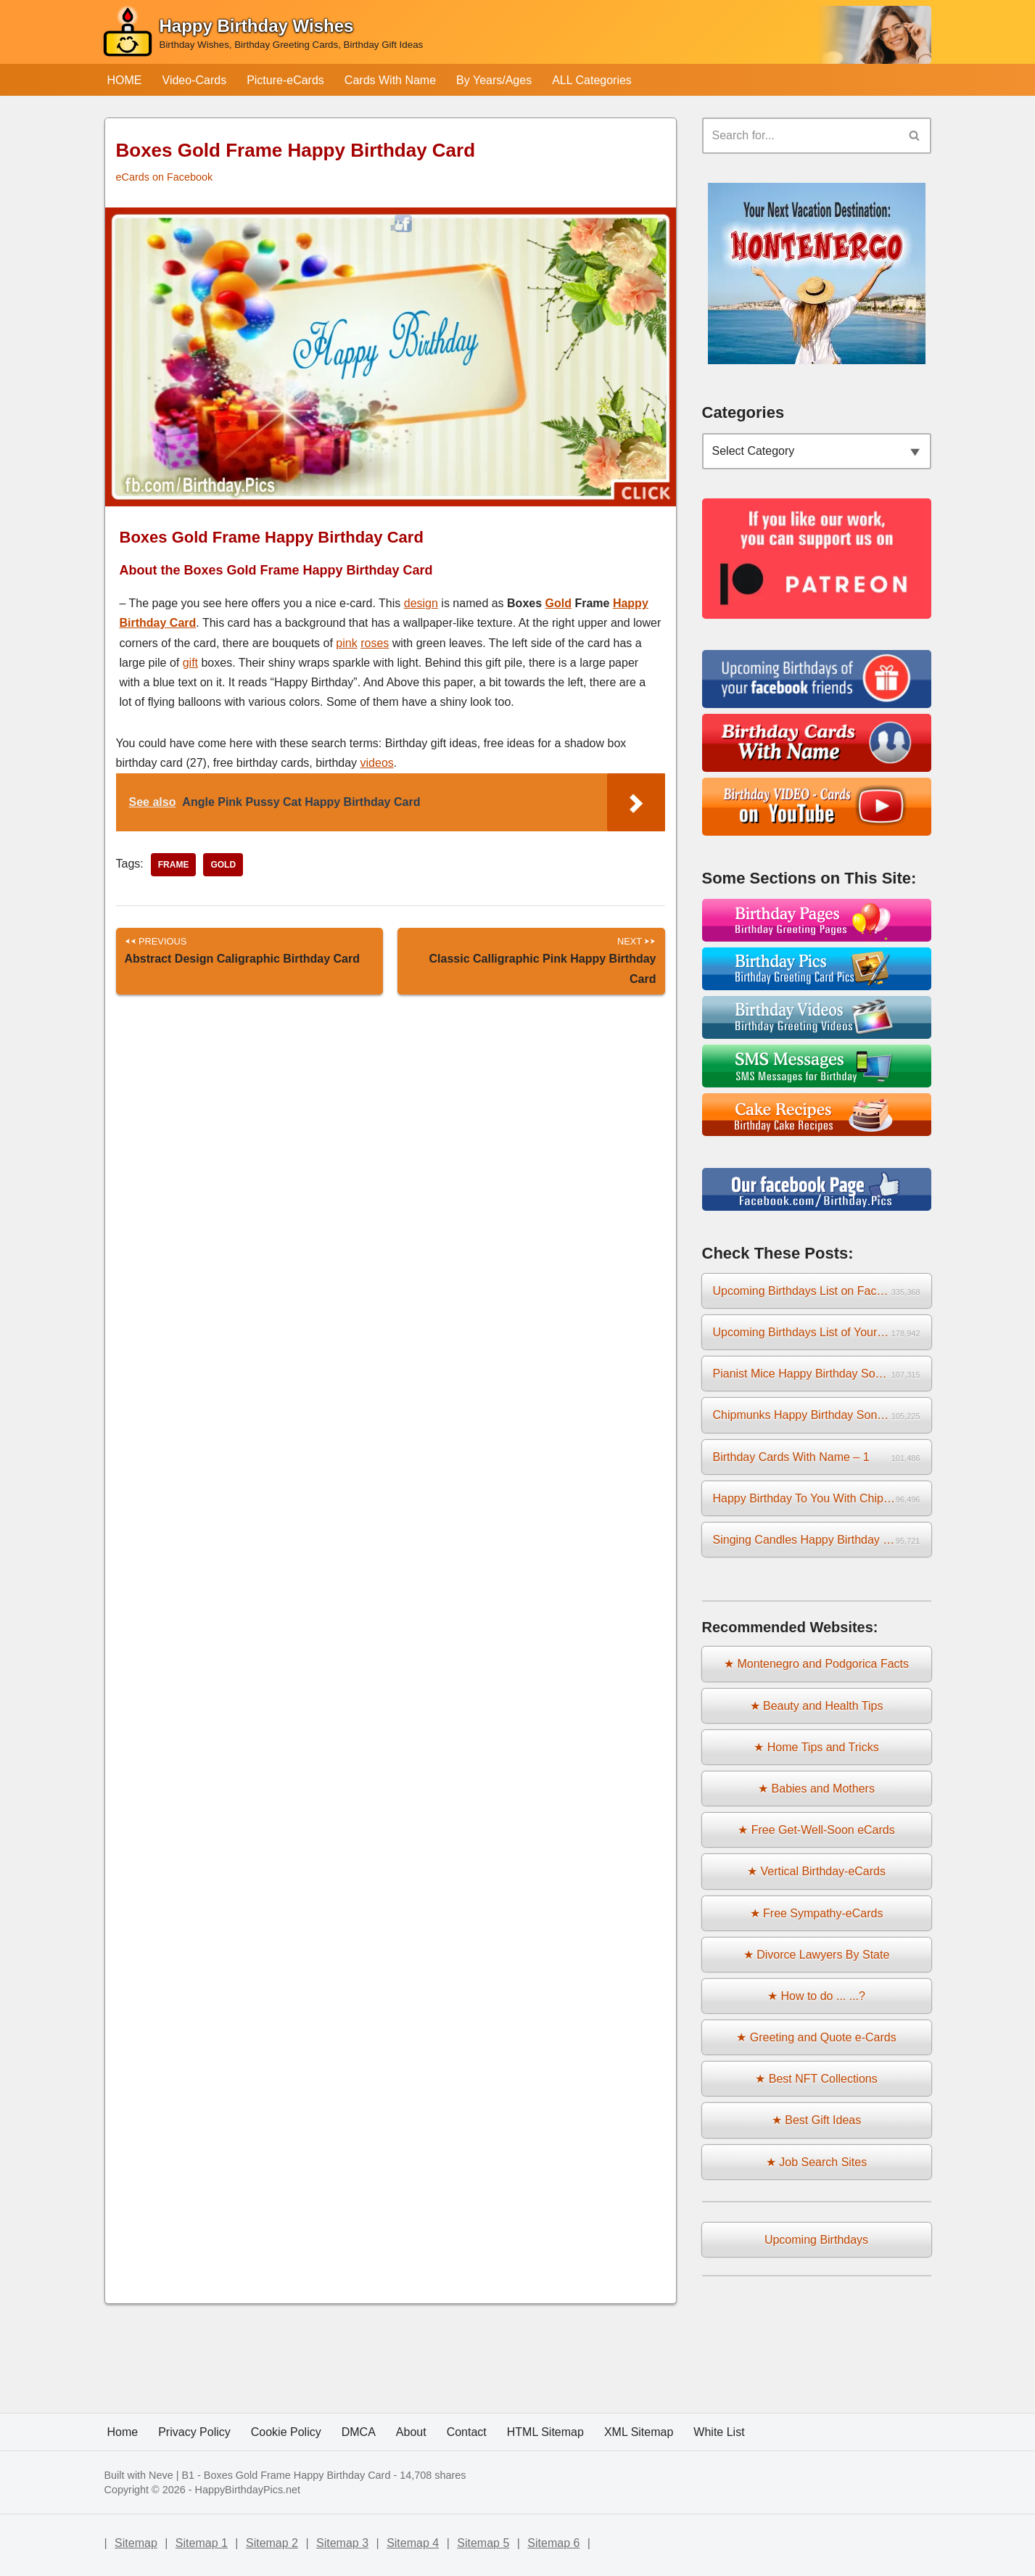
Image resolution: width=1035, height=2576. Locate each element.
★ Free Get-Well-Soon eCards (816, 1830)
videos (377, 763)
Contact (467, 2432)
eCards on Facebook (164, 177)
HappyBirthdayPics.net (248, 2489)
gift (190, 663)
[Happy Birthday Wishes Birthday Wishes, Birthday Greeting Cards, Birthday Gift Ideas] (263, 34)
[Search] (800, 136)
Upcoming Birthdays (816, 2240)
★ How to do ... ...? (816, 1996)
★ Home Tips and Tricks (816, 1747)
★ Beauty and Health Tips (816, 1706)
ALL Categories (592, 80)
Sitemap (136, 2543)
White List (718, 2432)
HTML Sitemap (545, 2432)
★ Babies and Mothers (816, 1788)
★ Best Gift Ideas (816, 2120)
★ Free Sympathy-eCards (816, 1913)
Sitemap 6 (553, 2543)
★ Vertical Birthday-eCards (816, 1871)
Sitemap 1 (202, 2543)
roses (374, 643)
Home (123, 2432)
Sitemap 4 (413, 2543)
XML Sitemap (638, 2432)
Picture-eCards (285, 80)
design (421, 603)
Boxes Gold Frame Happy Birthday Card (297, 2475)
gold (223, 865)
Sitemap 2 (272, 2543)
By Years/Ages (494, 80)
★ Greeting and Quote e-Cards (816, 2037)
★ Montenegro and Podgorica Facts (816, 1664)
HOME (124, 80)
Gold (558, 603)
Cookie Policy (286, 2432)
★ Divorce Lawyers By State (816, 1955)
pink (346, 643)
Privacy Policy (194, 2432)
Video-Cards (194, 80)
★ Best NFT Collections (816, 2079)
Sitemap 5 (483, 2543)
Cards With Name (390, 80)
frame (173, 865)
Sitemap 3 (342, 2543)
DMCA (359, 2432)
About (411, 2432)
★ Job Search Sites (816, 2162)
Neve (161, 2475)
